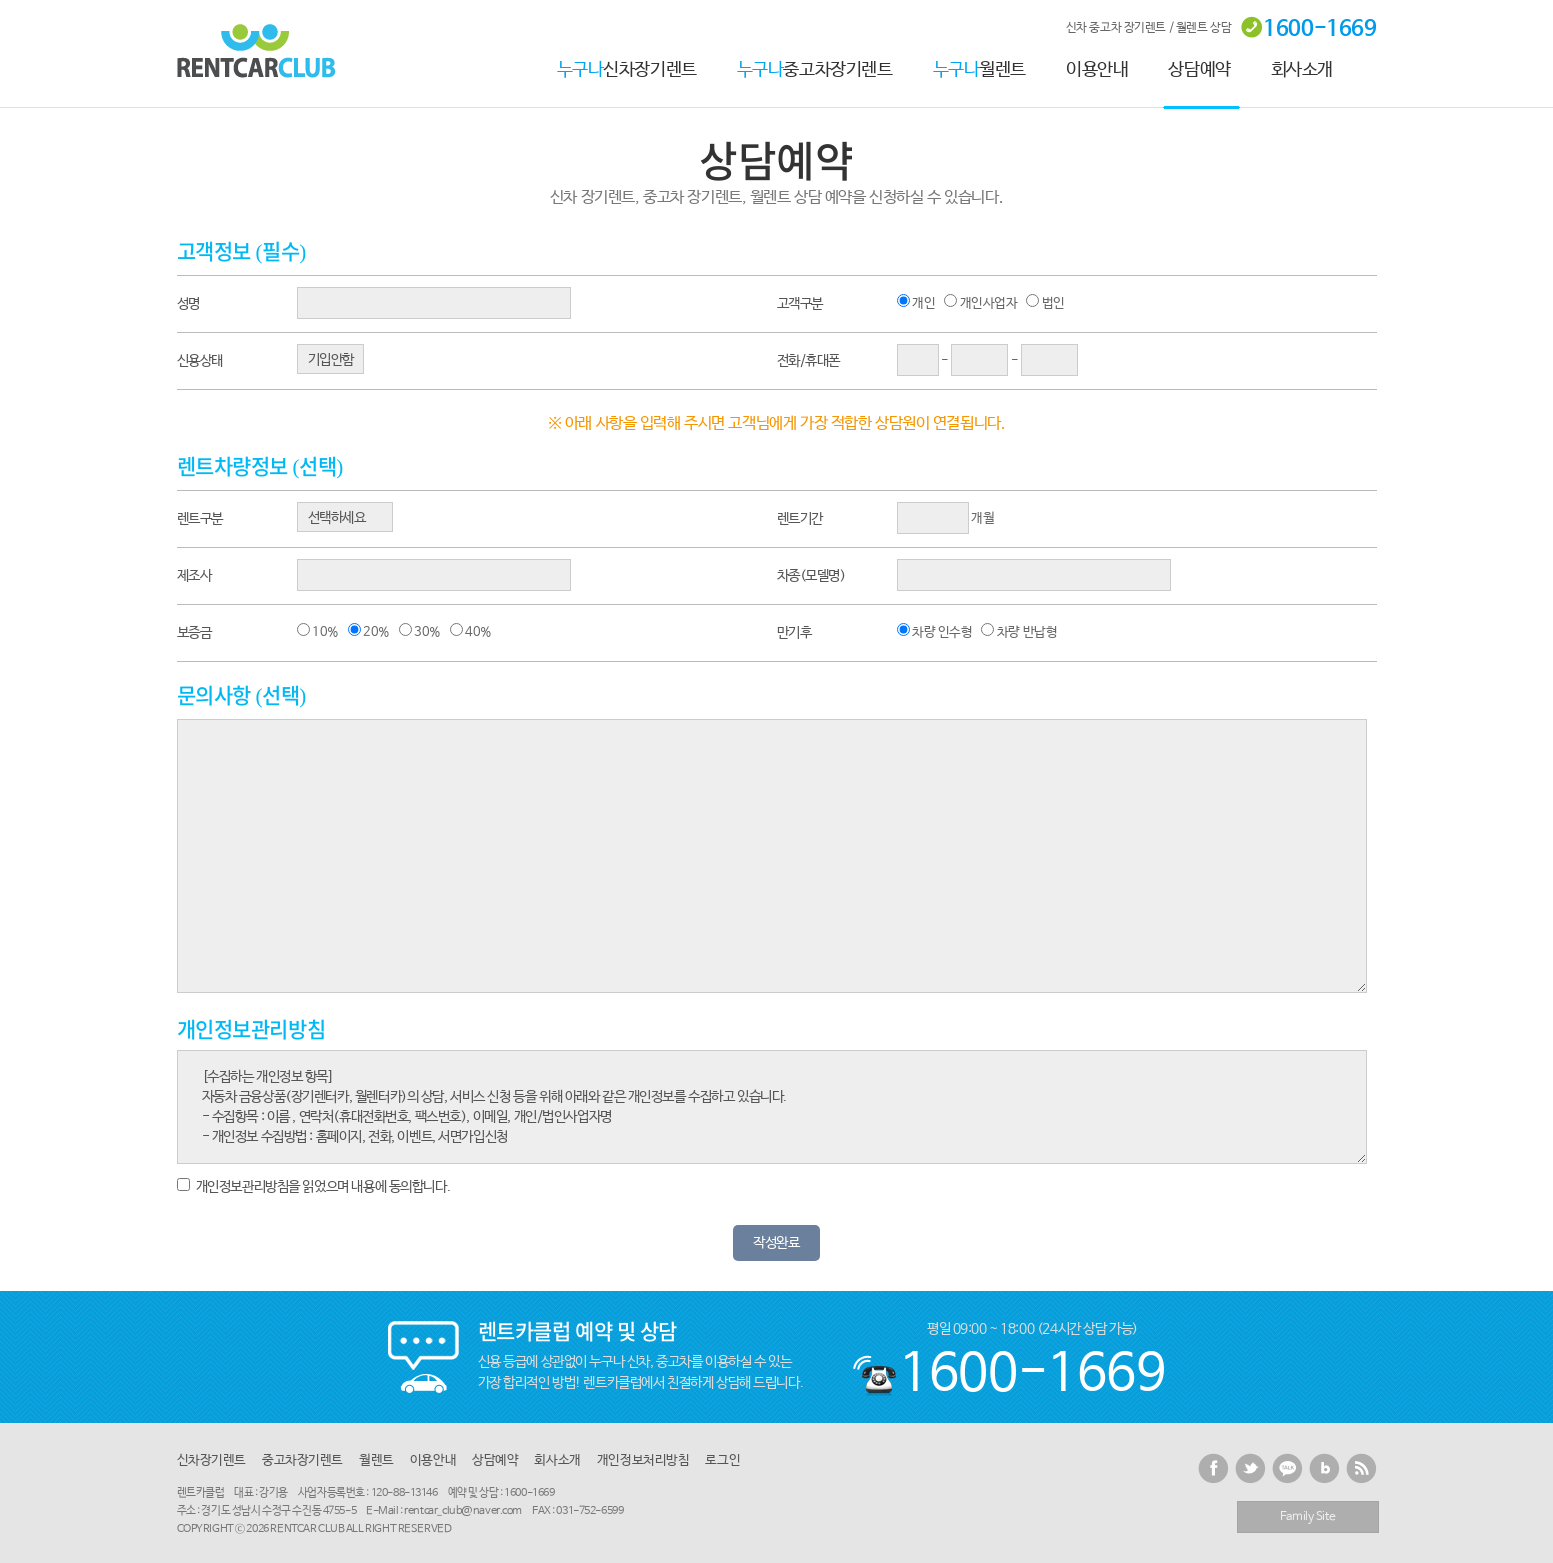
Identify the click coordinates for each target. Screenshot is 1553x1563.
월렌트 (980, 70)
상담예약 (1199, 70)
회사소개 (1302, 70)
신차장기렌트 (627, 70)
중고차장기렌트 (815, 70)
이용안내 (1097, 70)
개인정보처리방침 (643, 1460)
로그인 (722, 1460)
